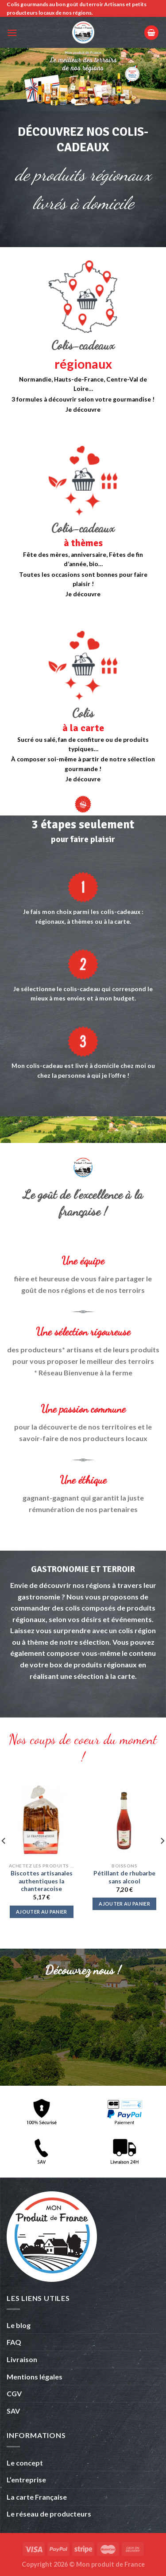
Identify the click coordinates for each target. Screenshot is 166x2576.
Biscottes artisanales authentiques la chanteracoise (42, 1881)
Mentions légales (34, 2376)
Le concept (25, 2462)
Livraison (22, 2359)
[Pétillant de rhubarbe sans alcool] (124, 1821)
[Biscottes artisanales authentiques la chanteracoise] (41, 1821)
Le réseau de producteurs (49, 2513)
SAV (13, 2411)
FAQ (14, 2342)
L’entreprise (26, 2479)
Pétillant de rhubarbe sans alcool (124, 1877)
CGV (14, 2393)
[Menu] (12, 32)
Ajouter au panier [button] (41, 1911)
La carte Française (37, 2497)
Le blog (19, 2325)
